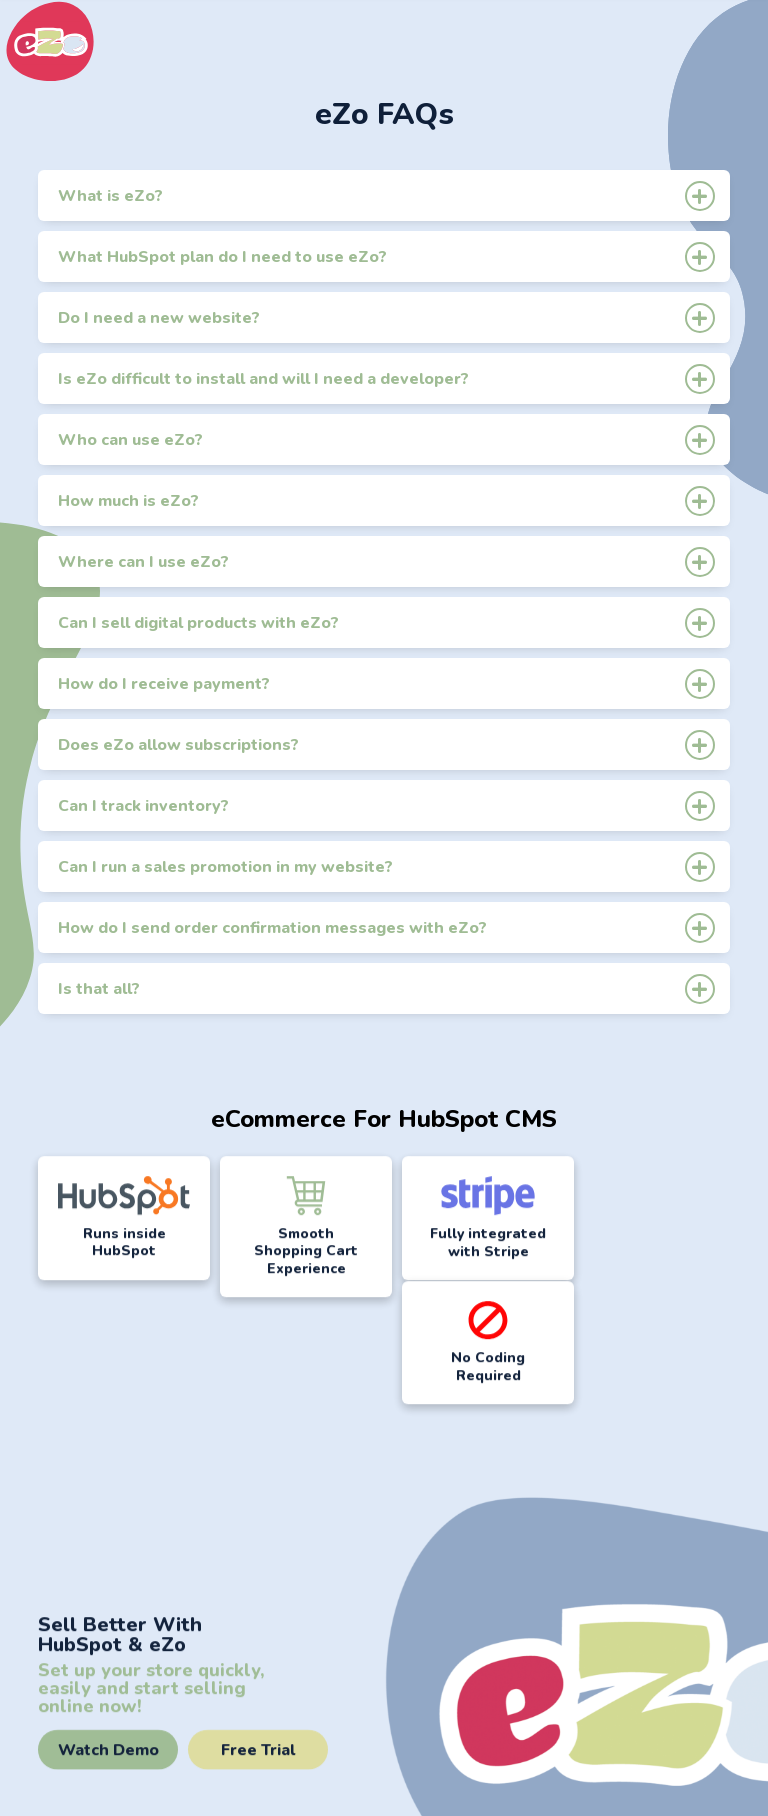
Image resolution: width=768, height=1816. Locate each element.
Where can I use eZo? (386, 561)
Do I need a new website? (386, 317)
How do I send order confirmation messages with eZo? (386, 927)
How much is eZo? (386, 500)
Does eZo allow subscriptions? (386, 744)
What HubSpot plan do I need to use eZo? (386, 256)
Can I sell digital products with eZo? (386, 622)
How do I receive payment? (386, 683)
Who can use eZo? (386, 439)
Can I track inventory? (386, 805)
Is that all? (386, 988)
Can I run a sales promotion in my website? (386, 866)
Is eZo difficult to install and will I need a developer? (386, 378)
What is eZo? (386, 195)
